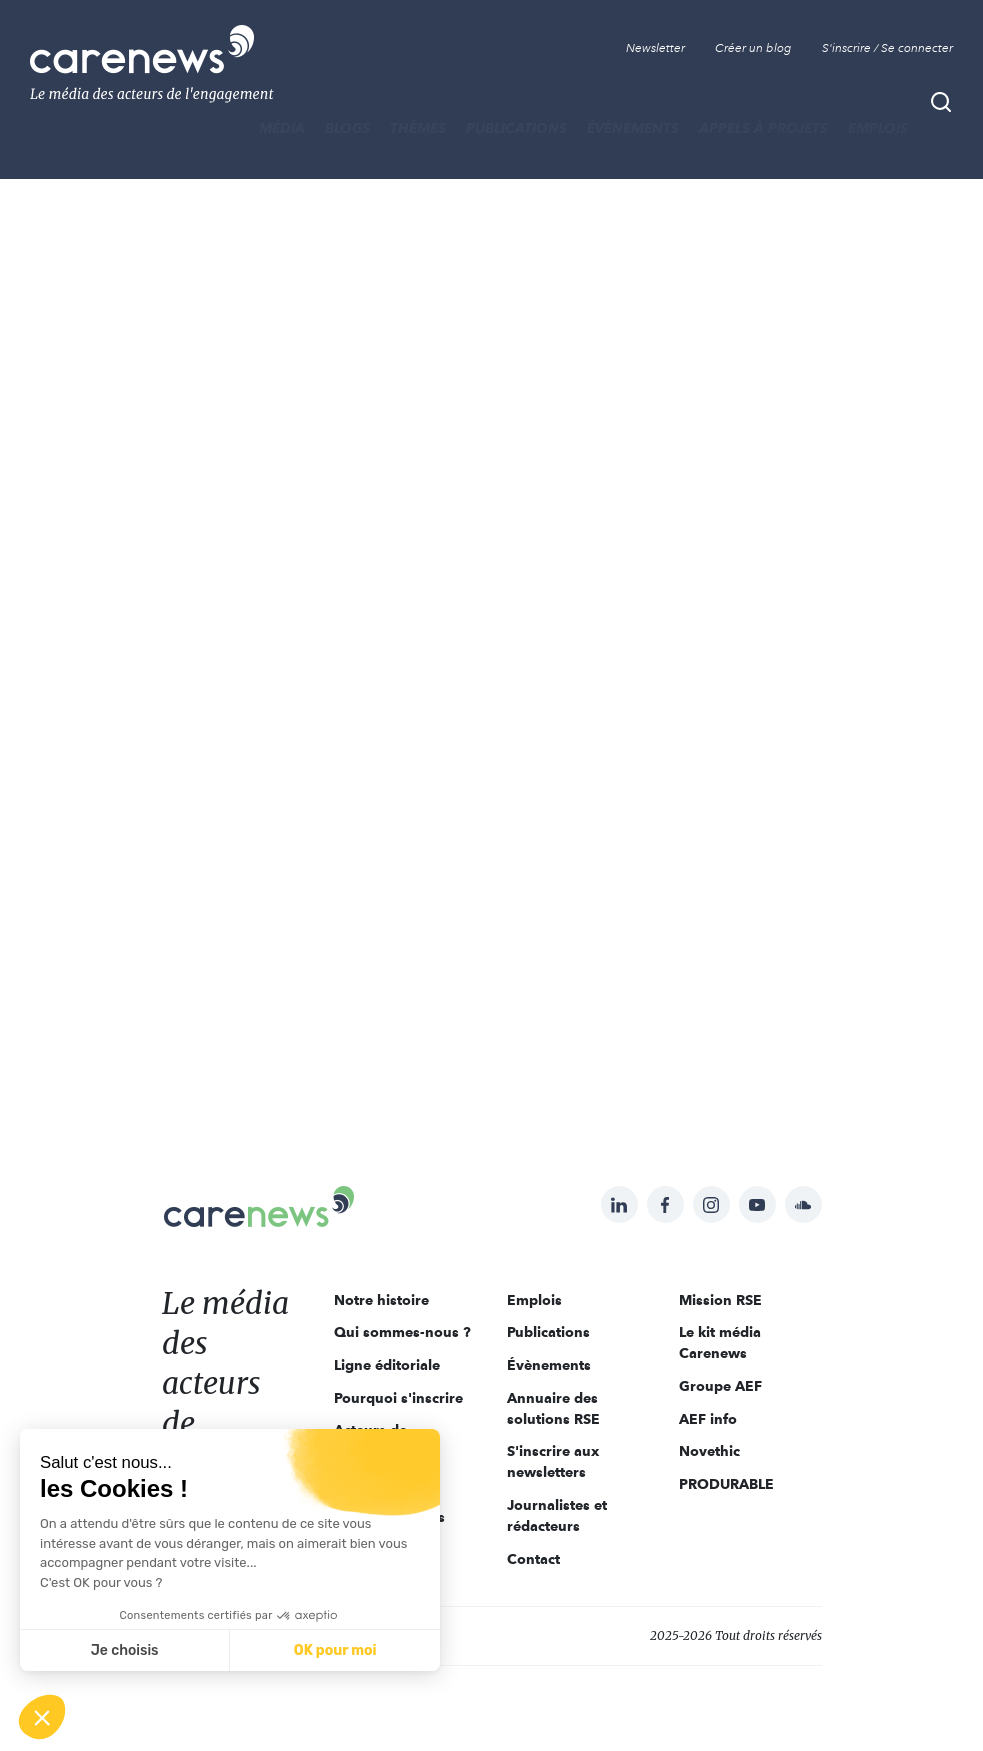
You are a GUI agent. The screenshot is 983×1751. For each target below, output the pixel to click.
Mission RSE (720, 1300)
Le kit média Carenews (720, 1342)
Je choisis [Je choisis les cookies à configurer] (125, 1650)
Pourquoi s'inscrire (398, 1398)
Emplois (878, 128)
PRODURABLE (726, 1484)
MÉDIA (282, 128)
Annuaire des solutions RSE (553, 1408)
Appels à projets (763, 128)
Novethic (709, 1451)
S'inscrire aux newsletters (553, 1461)
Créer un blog (753, 48)
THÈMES (418, 128)
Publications (516, 128)
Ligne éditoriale (387, 1365)
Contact (533, 1559)
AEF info (708, 1419)
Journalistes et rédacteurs (557, 1515)
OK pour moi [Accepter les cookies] (335, 1650)
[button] (42, 1717)
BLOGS (347, 128)
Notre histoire (381, 1300)
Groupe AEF (720, 1386)
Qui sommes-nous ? (402, 1332)
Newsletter (655, 48)
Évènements (633, 128)
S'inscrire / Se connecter (887, 48)
